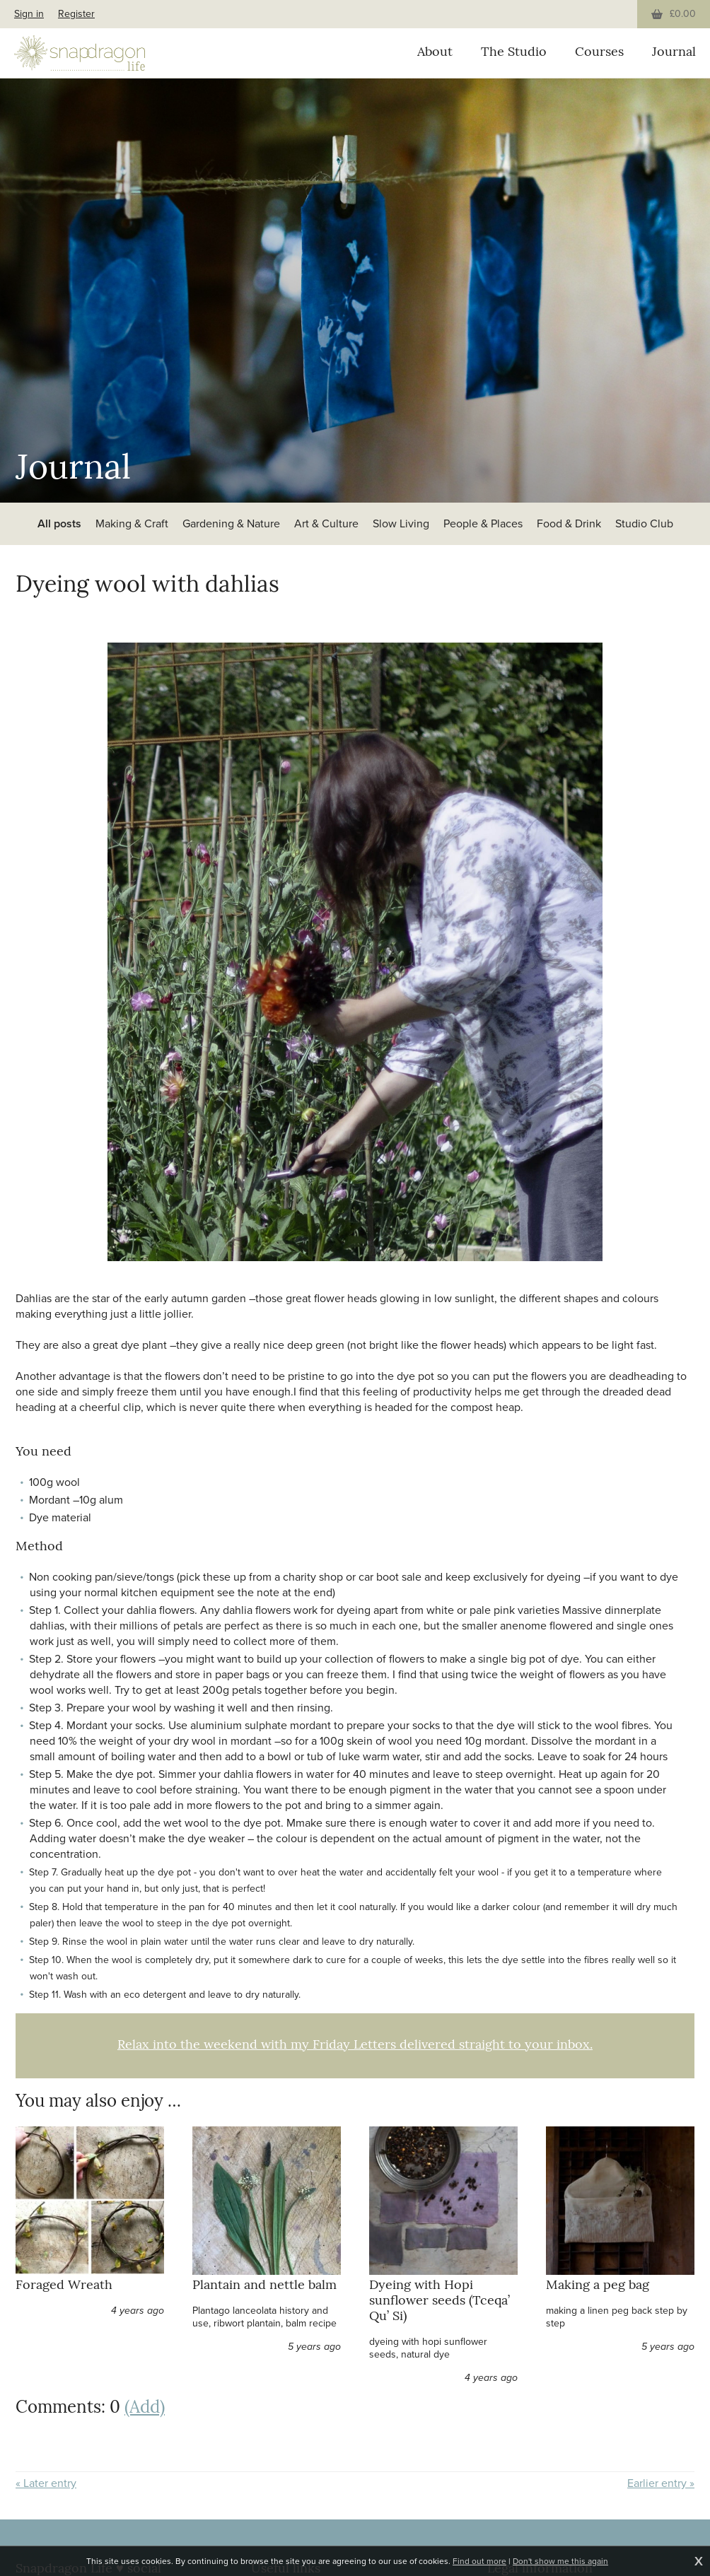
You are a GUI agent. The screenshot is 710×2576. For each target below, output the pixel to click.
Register (76, 13)
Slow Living (401, 523)
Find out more (479, 2561)
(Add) (144, 2408)
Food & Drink (569, 523)
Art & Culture (326, 523)
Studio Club (644, 523)
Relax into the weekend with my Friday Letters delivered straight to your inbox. (355, 2045)
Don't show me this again (560, 2561)
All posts (59, 523)
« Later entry (46, 2483)
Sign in (29, 13)
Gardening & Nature (231, 523)
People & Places (483, 523)
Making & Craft (131, 523)
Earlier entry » (660, 2483)
